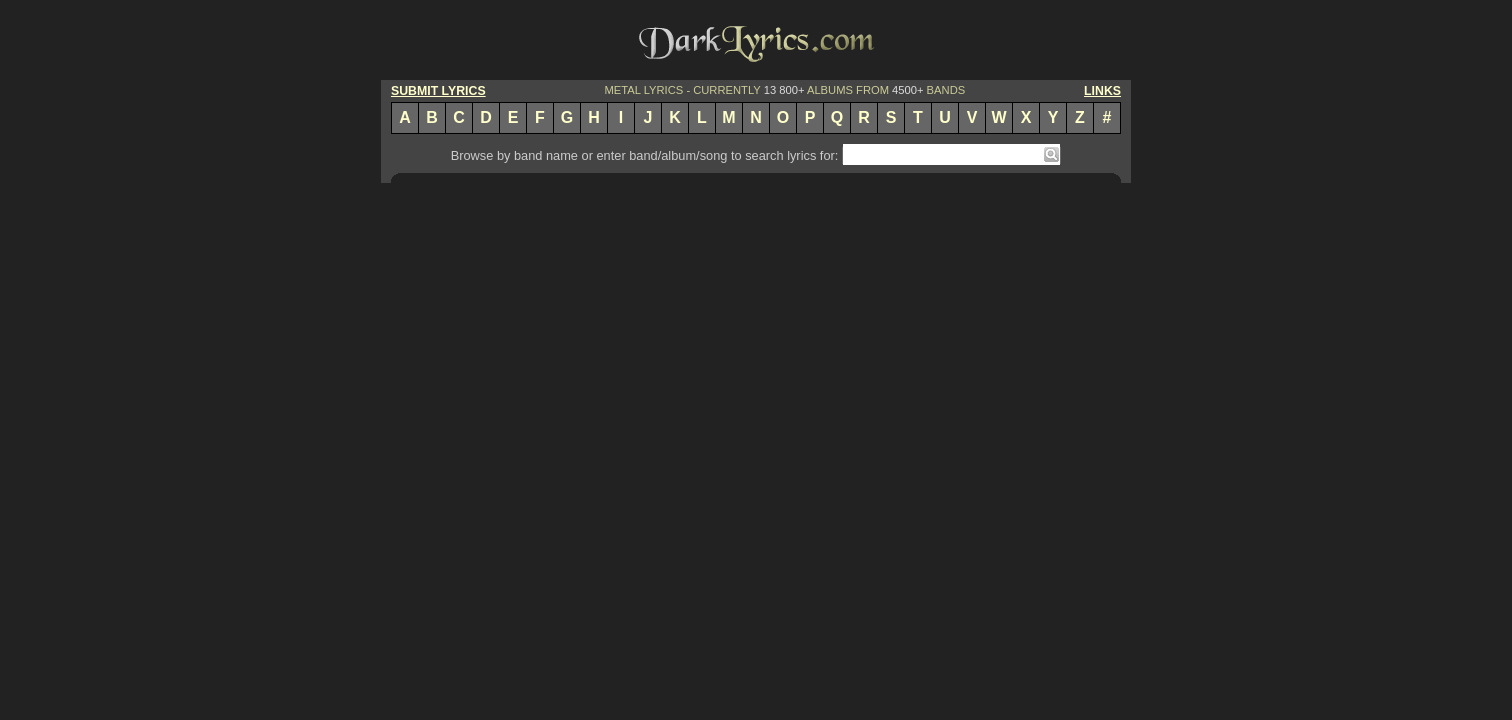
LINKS (1102, 91)
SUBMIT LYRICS (438, 91)
